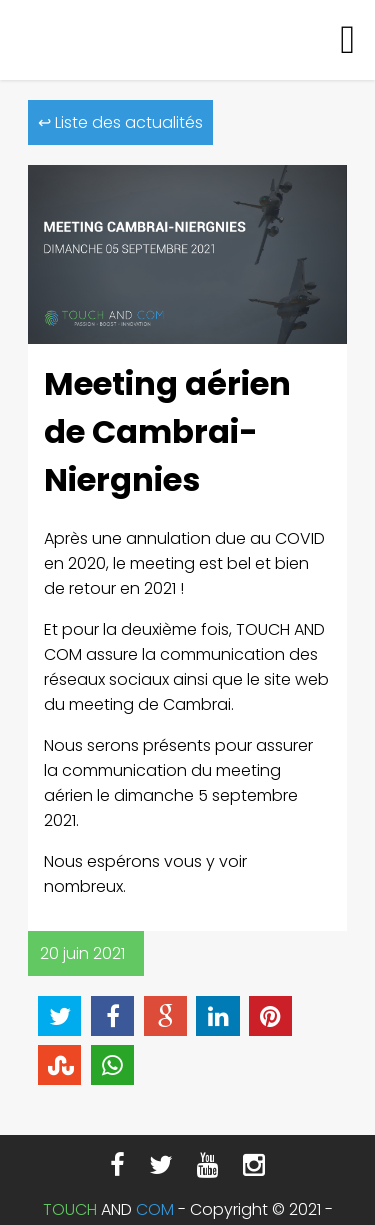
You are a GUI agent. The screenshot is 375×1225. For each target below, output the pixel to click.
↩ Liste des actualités (120, 122)
